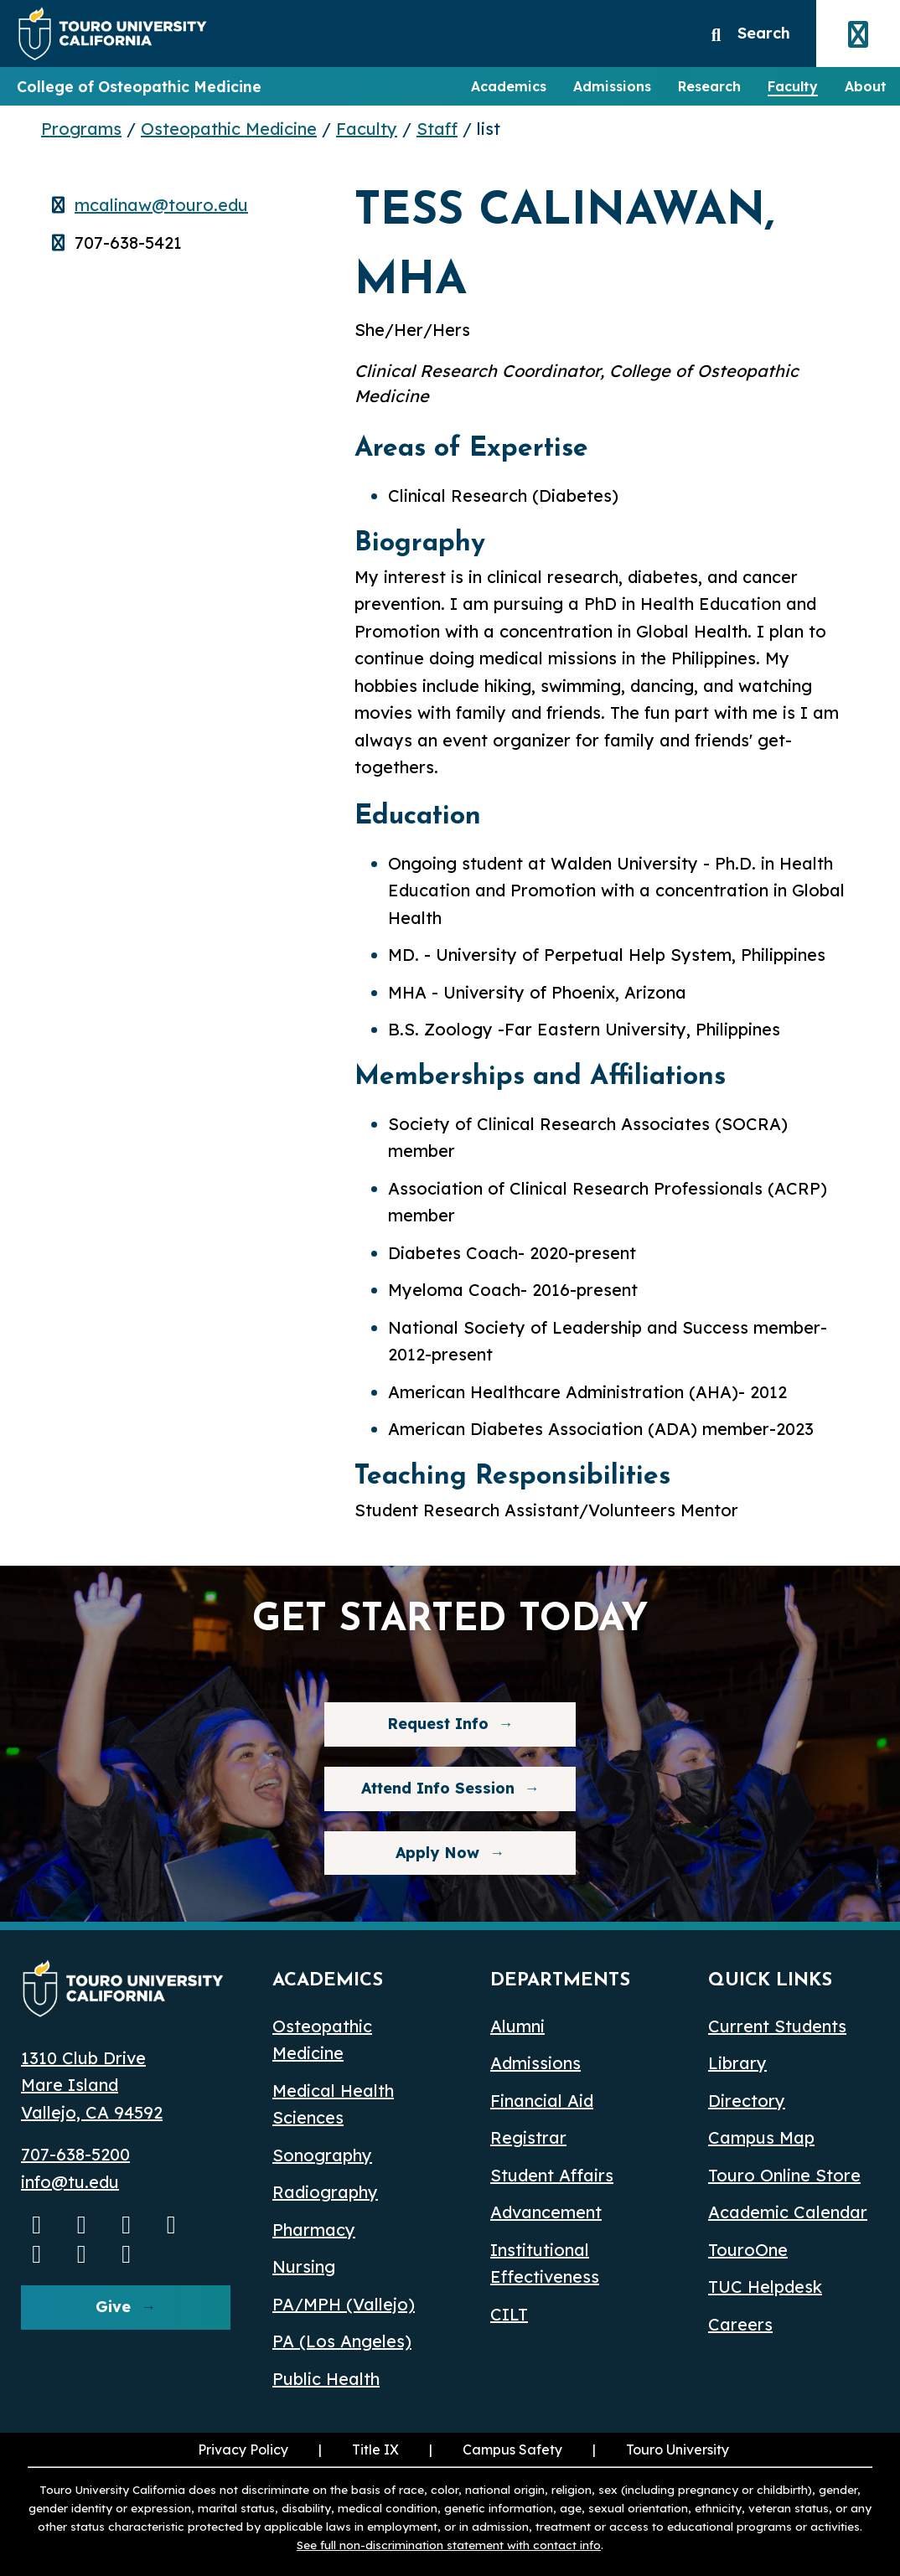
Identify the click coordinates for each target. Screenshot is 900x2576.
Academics (508, 86)
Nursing (303, 2266)
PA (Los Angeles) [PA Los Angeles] (341, 2341)
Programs (81, 128)
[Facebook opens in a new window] (126, 2224)
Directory (746, 2100)
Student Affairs (551, 2175)
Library (737, 2062)
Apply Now (437, 1852)
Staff (437, 128)
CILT (509, 2314)
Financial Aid (541, 2100)
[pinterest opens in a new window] (126, 2253)
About (866, 86)
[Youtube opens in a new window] (37, 2224)
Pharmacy (313, 2229)
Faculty (793, 86)
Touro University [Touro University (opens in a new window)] (659, 2449)
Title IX (357, 2449)
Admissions (612, 86)
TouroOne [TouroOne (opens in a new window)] (748, 2249)
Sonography (322, 2155)
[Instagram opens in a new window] (82, 2224)
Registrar (528, 2137)
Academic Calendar (787, 2212)
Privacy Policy (243, 2449)
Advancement (546, 2212)
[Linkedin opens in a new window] (172, 2224)
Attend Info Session (419, 1788)
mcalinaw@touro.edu (161, 204)
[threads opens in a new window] (82, 2253)
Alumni (517, 2026)
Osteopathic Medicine (229, 128)
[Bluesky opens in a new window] (37, 2253)
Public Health (326, 2378)
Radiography (325, 2191)
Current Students (777, 2026)
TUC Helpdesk (765, 2286)
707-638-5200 (75, 2154)
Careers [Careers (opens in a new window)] (740, 2324)
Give (113, 2306)
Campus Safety (512, 2449)
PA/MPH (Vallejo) (343, 2304)
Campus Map (761, 2137)
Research (709, 86)
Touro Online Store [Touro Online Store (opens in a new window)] (784, 2175)
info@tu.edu (70, 2181)
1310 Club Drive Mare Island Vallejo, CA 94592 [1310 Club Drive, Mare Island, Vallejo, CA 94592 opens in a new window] (92, 2085)
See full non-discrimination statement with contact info (449, 2544)
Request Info (438, 1723)
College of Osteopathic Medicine (139, 86)
